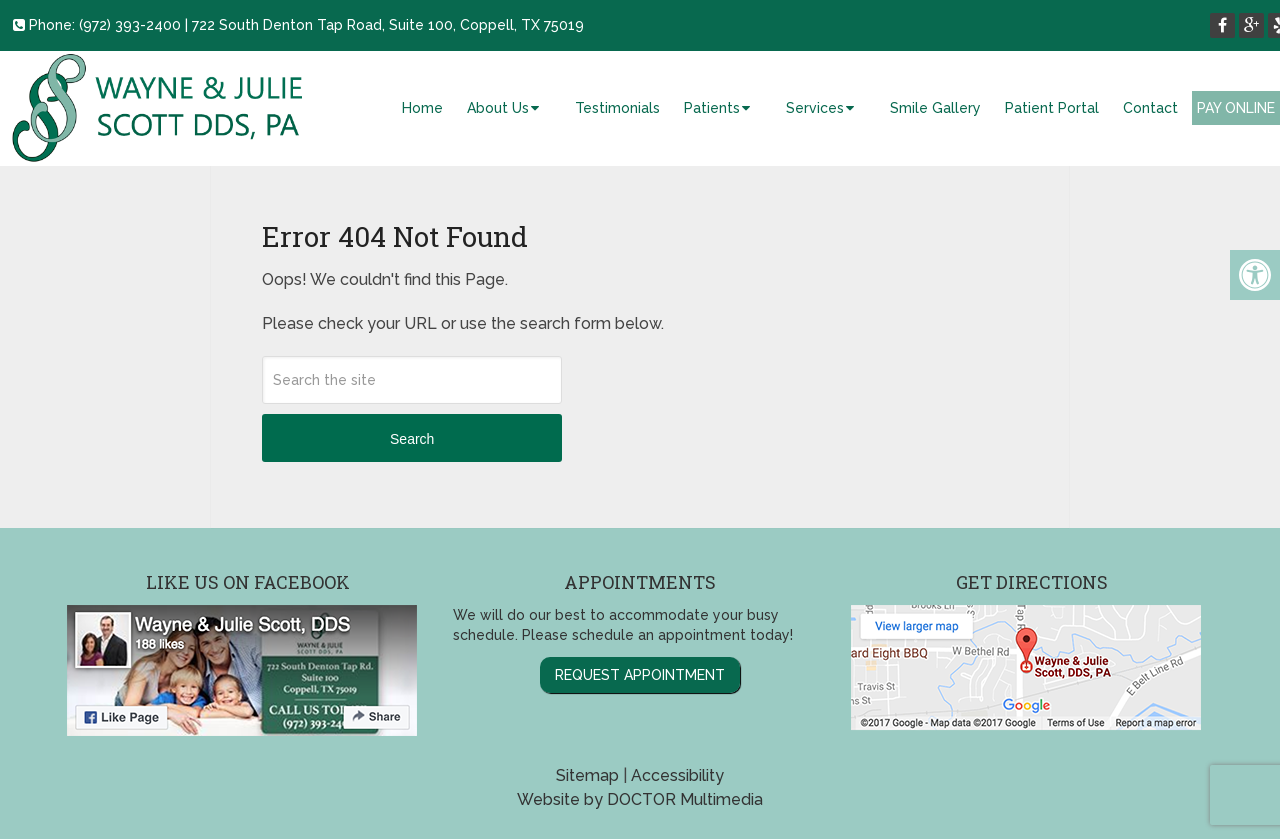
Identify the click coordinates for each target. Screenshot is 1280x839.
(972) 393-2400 (130, 25)
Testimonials (617, 108)
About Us (498, 108)
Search (412, 439)
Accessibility (677, 775)
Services (815, 108)
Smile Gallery (935, 108)
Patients (712, 108)
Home (422, 108)
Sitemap (587, 775)
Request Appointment (640, 675)
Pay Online (1236, 108)
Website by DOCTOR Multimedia (640, 799)
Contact (1150, 108)
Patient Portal (1052, 108)
